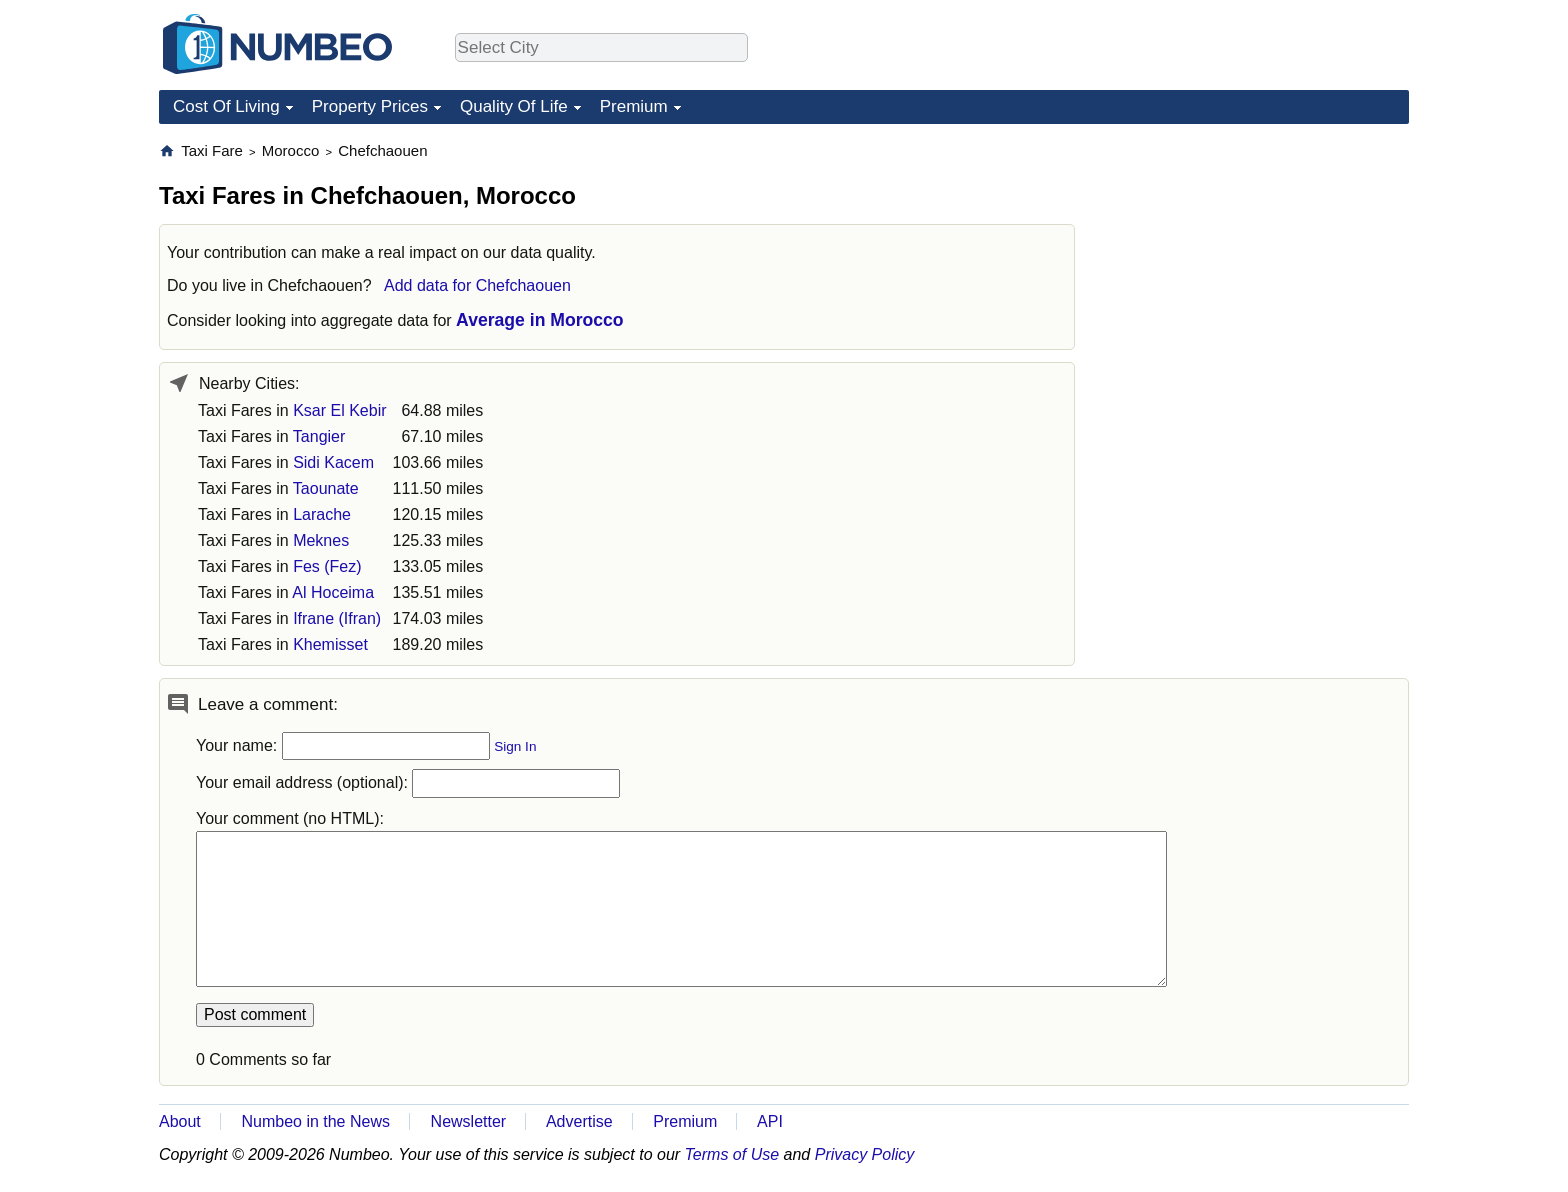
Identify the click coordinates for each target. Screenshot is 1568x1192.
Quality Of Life (514, 106)
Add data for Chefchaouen (477, 285)
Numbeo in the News (315, 1121)
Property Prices (370, 106)
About (180, 1121)
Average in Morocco (540, 320)
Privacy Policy (865, 1154)
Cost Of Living (226, 106)
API (770, 1121)
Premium (634, 106)
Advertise (579, 1121)
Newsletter (469, 1121)
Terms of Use (732, 1154)
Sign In (515, 746)
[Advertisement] (1259, 266)
